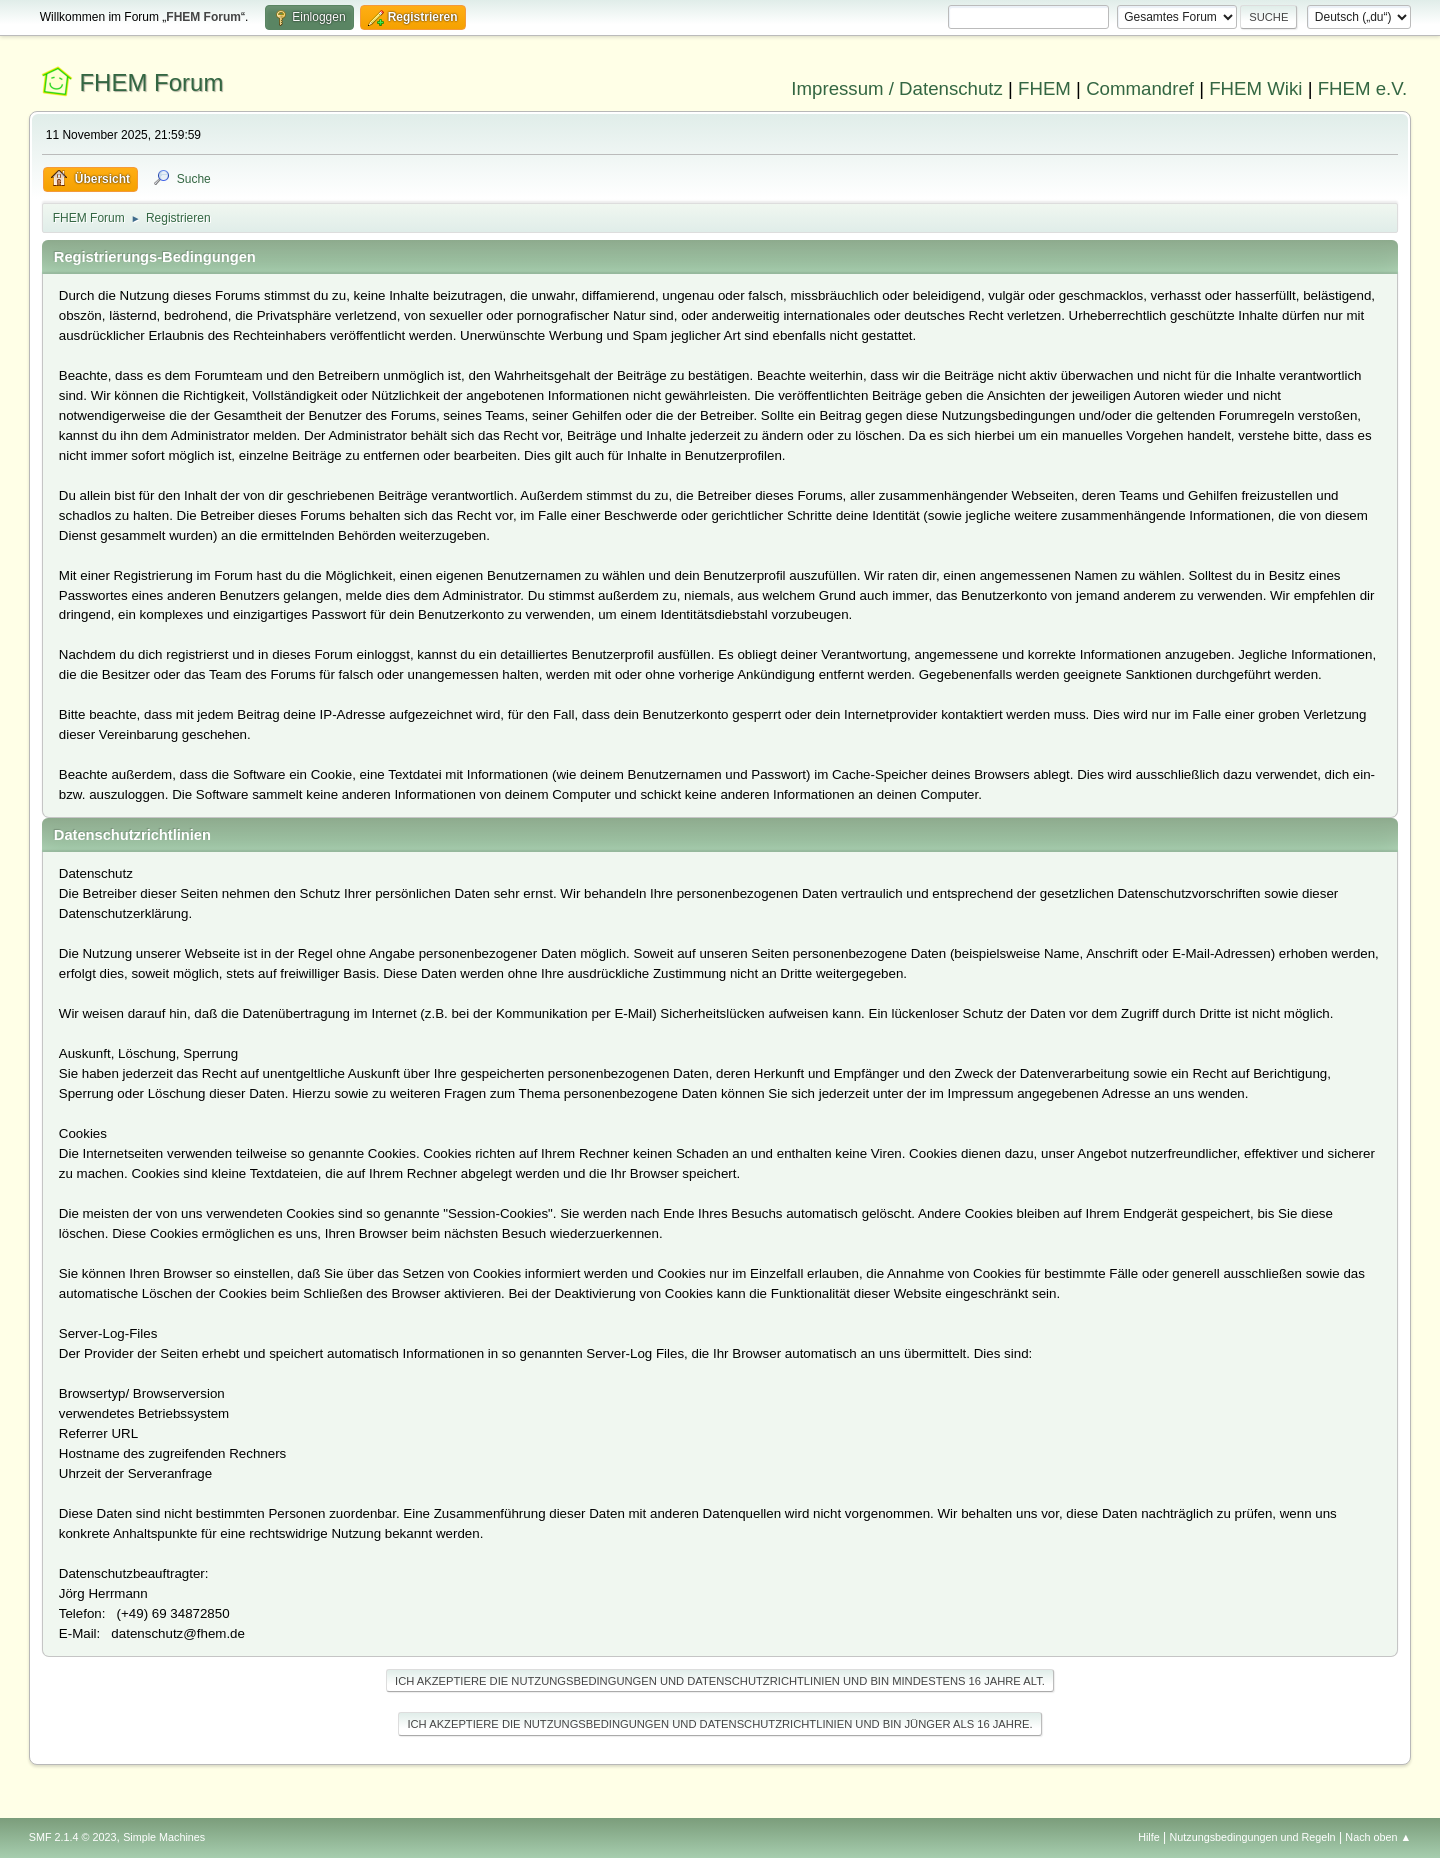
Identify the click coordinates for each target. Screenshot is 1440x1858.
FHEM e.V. (1363, 88)
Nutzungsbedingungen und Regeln (1253, 1837)
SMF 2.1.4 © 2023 (73, 1837)
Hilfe (1149, 1837)
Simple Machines (164, 1837)
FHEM (1044, 88)
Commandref (1140, 88)
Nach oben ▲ (1378, 1837)
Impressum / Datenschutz (897, 88)
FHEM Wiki (1255, 88)
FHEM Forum (151, 82)
